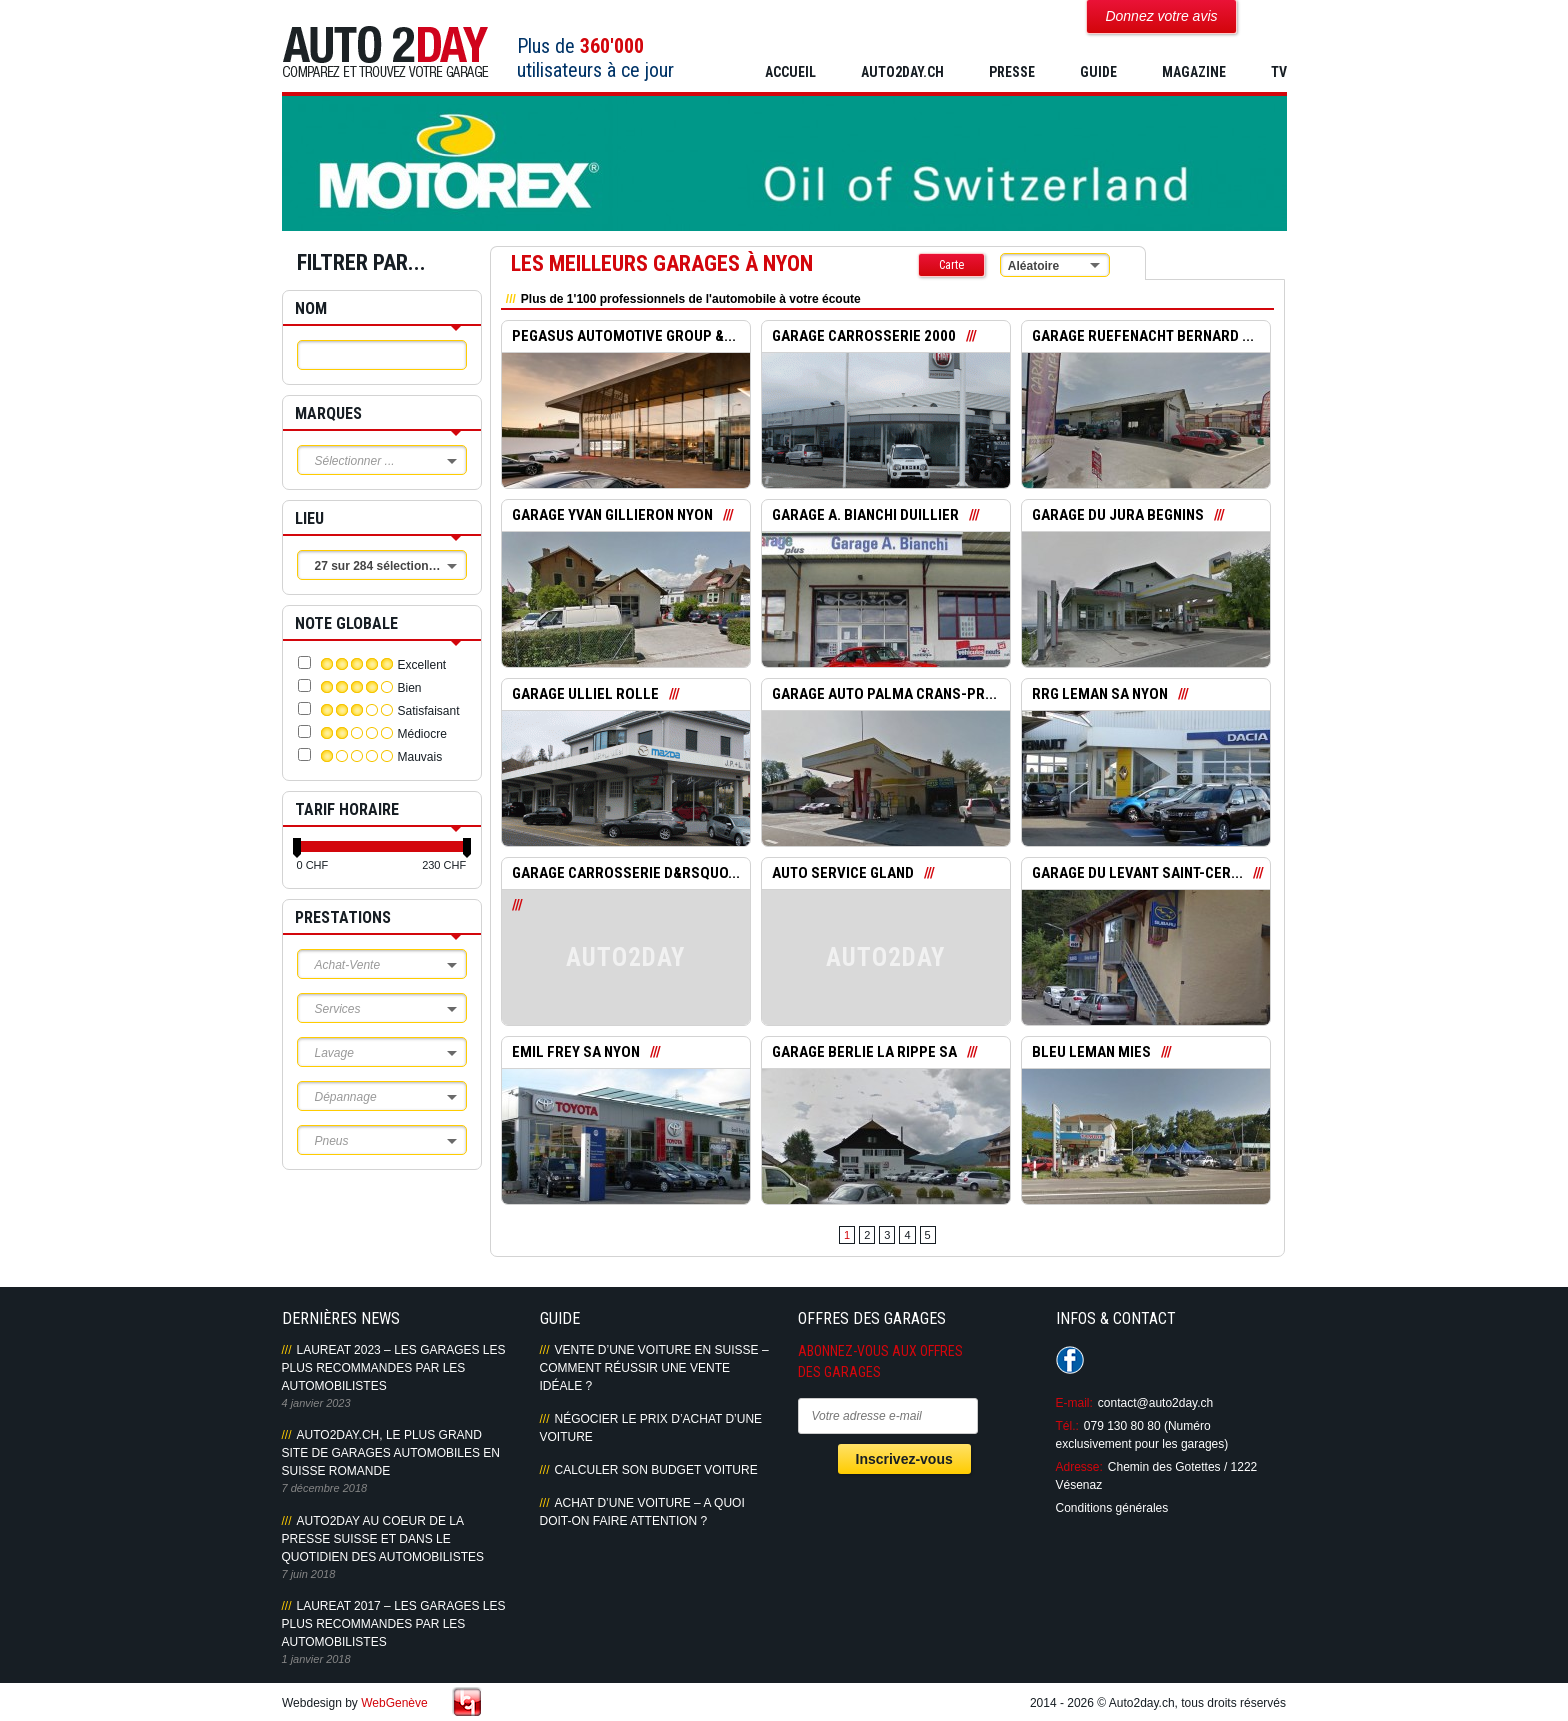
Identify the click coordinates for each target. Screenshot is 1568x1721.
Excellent (422, 665)
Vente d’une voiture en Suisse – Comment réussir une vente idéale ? (654, 1368)
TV (1279, 72)
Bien (410, 688)
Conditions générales (1112, 1508)
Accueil (790, 72)
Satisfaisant (429, 711)
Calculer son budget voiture (656, 1470)
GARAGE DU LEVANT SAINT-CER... (1138, 874)
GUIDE (1098, 72)
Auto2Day (385, 52)
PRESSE (1012, 72)
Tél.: (1067, 1426)
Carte (951, 265)
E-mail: (1074, 1403)
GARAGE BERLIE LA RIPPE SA (864, 1053)
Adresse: (1079, 1467)
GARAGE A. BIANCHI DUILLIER (865, 516)
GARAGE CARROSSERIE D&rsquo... (626, 874)
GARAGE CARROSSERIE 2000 (864, 337)
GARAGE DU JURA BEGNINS (1118, 516)
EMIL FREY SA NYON (576, 1053)
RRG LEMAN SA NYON (1100, 695)
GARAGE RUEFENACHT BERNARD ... (1143, 337)
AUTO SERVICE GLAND (843, 874)
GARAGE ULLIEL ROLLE (585, 695)
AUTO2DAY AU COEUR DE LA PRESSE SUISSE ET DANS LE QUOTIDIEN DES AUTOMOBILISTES (383, 1539)
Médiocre (422, 734)
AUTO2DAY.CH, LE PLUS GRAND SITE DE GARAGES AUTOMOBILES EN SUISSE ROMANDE (391, 1453)
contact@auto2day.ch (1155, 1403)
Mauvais (420, 757)
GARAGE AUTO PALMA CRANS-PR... (885, 695)
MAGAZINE (1194, 72)
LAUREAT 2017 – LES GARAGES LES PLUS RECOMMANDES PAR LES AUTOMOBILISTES (394, 1624)
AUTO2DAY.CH (902, 72)
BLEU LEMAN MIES (1091, 1053)
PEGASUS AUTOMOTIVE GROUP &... (625, 337)
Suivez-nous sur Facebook (1070, 1360)
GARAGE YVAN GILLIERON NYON (612, 516)
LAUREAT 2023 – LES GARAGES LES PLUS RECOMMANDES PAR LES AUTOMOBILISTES (394, 1368)
